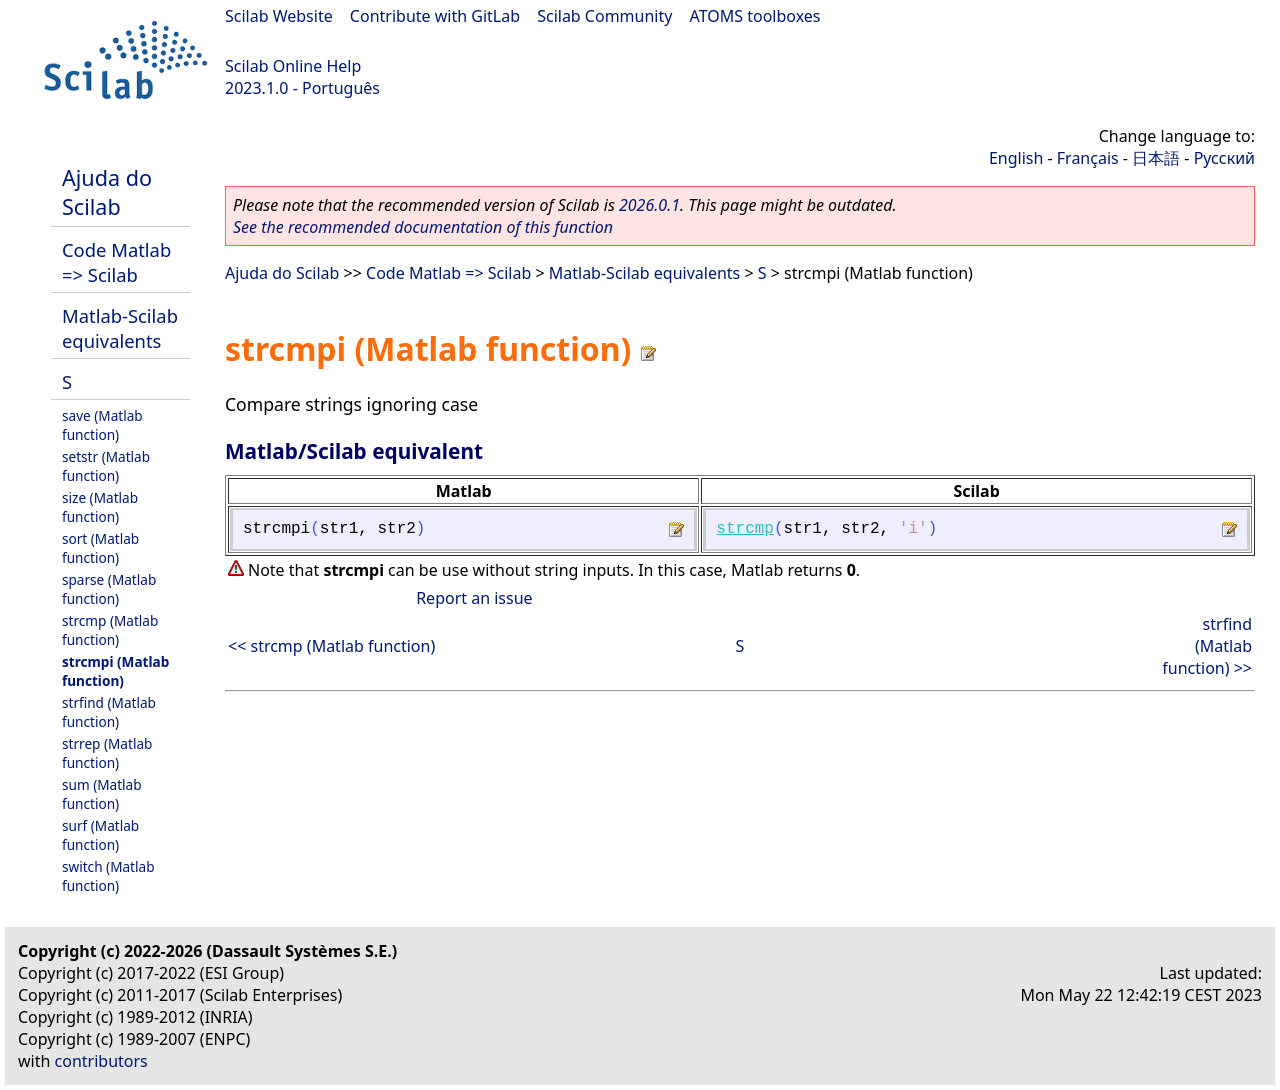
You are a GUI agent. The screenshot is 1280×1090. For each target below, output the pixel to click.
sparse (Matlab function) (109, 589)
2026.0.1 (649, 205)
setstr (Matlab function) (106, 466)
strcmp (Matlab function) (110, 630)
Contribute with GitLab (435, 16)
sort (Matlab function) (100, 548)
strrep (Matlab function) (107, 753)
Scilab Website (279, 16)
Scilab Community (604, 16)
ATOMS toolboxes (755, 16)
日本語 (1156, 158)
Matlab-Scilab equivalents (120, 328)
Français (1088, 158)
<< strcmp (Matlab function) (331, 646)
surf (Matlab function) (100, 835)
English (1016, 158)
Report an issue (474, 598)
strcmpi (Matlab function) (115, 671)
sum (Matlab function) (102, 794)
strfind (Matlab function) (109, 712)
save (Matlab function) (102, 425)
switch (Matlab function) (108, 876)
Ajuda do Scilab (107, 192)
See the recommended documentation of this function (423, 227)
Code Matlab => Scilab (116, 262)
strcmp (745, 529)
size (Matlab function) (100, 507)
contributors (101, 1061)
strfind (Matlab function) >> (1207, 646)
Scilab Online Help (293, 66)
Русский (1224, 158)
